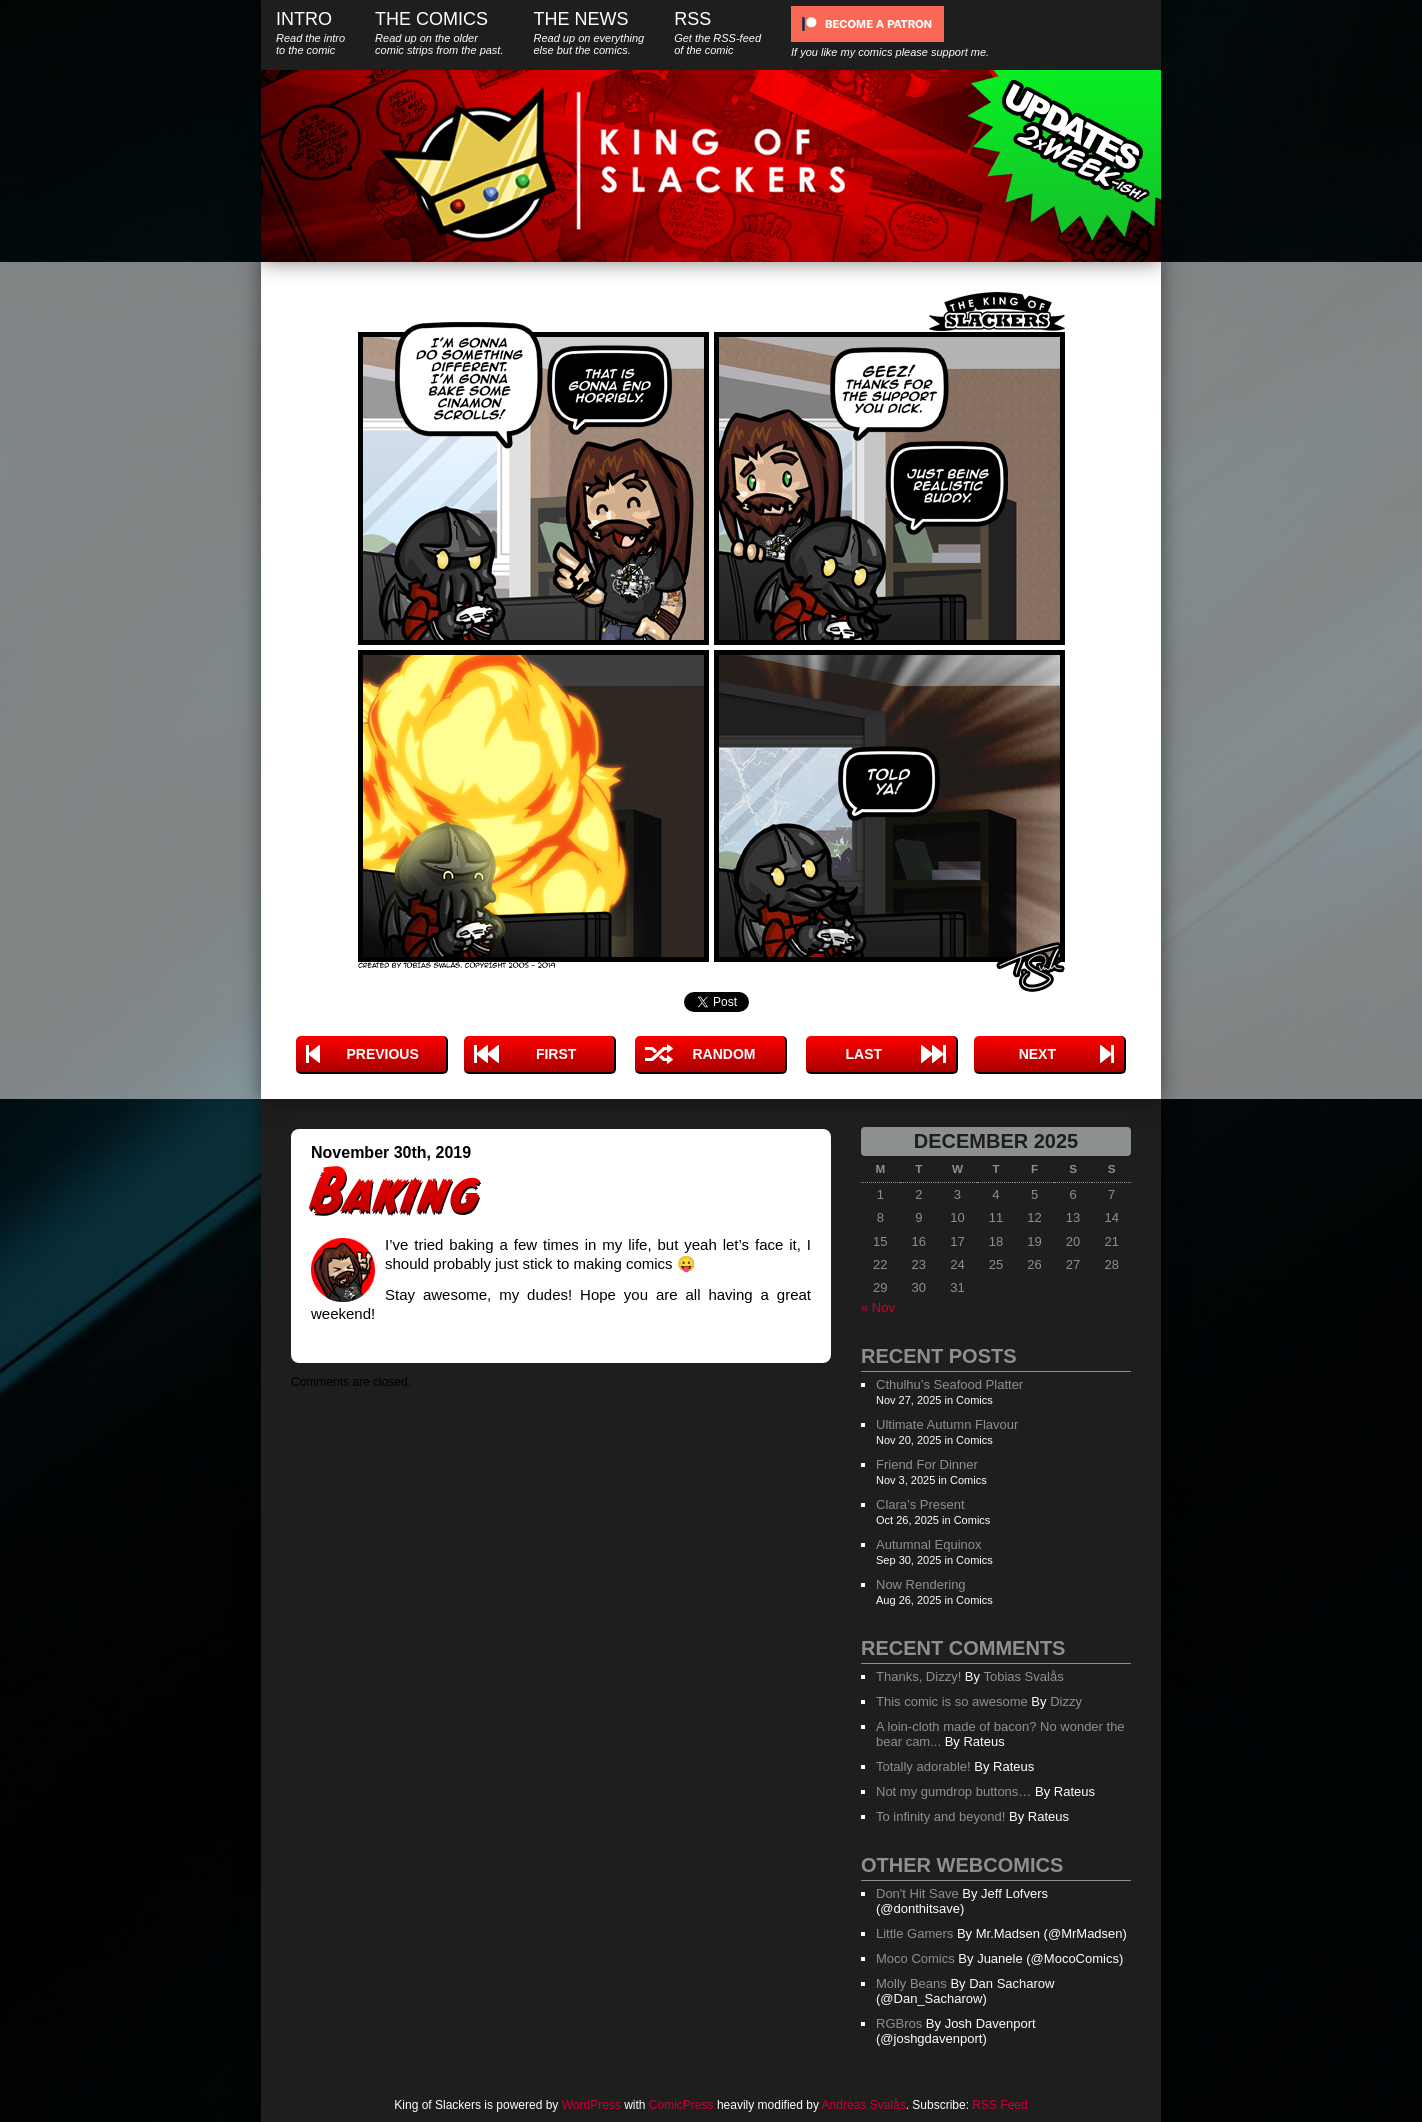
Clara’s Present (920, 1504)
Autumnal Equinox (929, 1544)
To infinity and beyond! (940, 1816)
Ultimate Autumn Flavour (947, 1424)
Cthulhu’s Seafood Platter (949, 1384)
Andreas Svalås (864, 2105)
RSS (717, 32)
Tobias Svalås (1023, 1676)
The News (588, 32)
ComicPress (681, 2105)
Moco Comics (915, 1958)
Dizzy (1066, 1701)
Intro (310, 32)
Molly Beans (911, 1983)
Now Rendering (921, 1584)
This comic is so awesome (952, 1701)
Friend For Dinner (927, 1464)
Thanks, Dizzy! (918, 1676)
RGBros (899, 2023)
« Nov (878, 1307)
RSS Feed (999, 2105)
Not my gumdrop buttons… (953, 1791)
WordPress (591, 2105)
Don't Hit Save (917, 1893)
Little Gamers (914, 1933)
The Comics (439, 32)
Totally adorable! (923, 1766)
